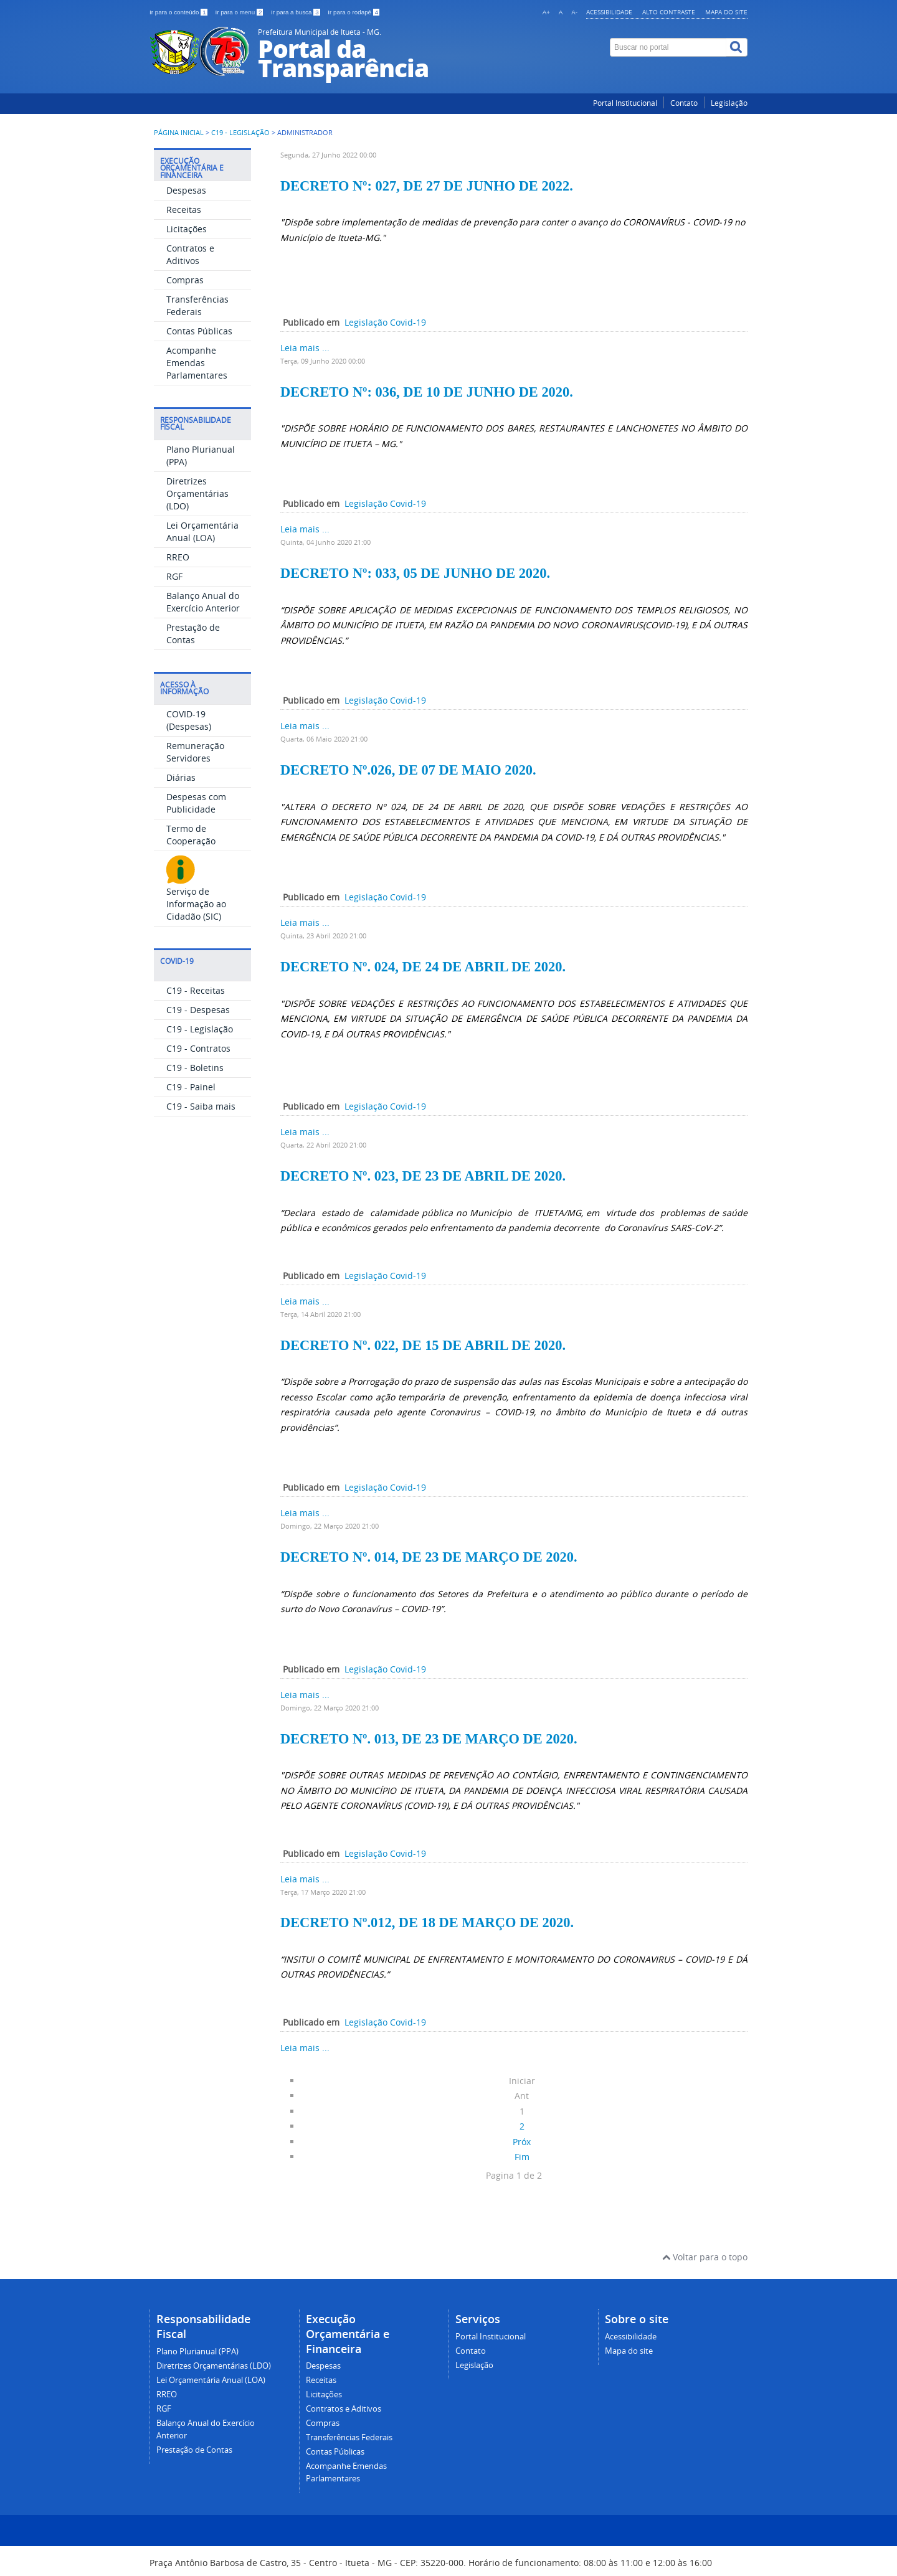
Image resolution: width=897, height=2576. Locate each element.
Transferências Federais (197, 305)
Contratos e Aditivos (190, 254)
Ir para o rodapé (353, 12)
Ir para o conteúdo (179, 12)
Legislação (729, 103)
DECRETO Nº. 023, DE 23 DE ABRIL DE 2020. (423, 1176)
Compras (185, 280)
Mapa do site (726, 11)
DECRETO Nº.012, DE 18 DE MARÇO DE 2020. (427, 1922)
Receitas (183, 209)
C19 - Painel (191, 1087)
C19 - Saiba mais (200, 1106)
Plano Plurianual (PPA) (197, 2351)
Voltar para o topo (705, 2257)
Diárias (181, 777)
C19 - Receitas (195, 990)
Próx (522, 2142)
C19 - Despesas (198, 1010)
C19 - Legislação (240, 132)
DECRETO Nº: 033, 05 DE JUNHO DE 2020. (415, 573)
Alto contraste (668, 11)
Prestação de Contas (193, 633)
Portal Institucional (625, 103)
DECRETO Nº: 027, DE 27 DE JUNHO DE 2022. (426, 186)
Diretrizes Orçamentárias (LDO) (197, 493)
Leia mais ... (305, 348)
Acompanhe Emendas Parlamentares (196, 362)
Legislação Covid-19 (385, 322)
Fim (522, 2157)
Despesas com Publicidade (196, 803)
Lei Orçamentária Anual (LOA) (202, 531)
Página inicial (179, 132)
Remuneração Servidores (195, 752)
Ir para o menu (240, 12)
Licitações (186, 229)
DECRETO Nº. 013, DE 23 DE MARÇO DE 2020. (428, 1739)
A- (574, 12)
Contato (684, 103)
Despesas (186, 190)
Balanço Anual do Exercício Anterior (203, 602)
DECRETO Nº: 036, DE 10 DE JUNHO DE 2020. (426, 392)
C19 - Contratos (198, 1048)
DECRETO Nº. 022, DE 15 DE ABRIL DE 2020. (423, 1345)
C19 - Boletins (195, 1067)
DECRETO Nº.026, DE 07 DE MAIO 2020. (408, 770)
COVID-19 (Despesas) (188, 720)
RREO (177, 557)
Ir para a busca (296, 12)
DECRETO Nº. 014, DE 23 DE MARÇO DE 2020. (428, 1557)
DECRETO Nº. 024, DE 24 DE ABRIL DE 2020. (423, 966)
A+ (546, 12)
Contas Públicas (199, 331)
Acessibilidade (609, 11)
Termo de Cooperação (191, 835)
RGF (174, 576)
